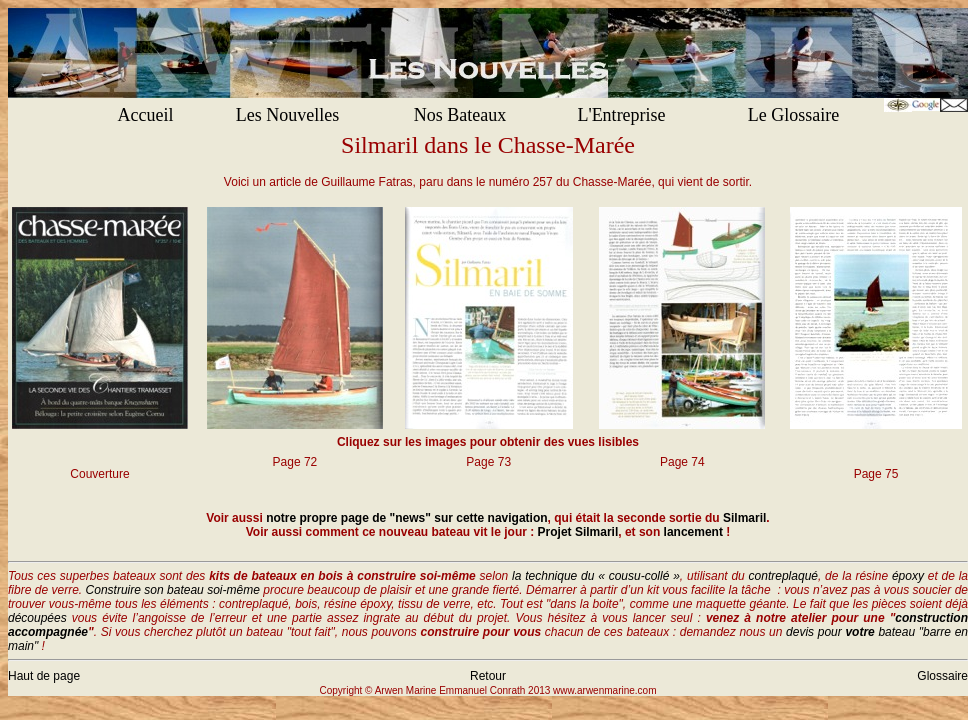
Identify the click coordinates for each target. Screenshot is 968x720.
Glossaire (942, 676)
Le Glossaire (793, 115)
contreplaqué (783, 576)
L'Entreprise (621, 115)
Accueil (146, 115)
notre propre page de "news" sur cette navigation (406, 518)
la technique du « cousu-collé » (596, 576)
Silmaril (744, 518)
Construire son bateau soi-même (173, 590)
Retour (488, 676)
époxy (908, 576)
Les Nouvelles (287, 115)
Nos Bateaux (460, 115)
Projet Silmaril (578, 532)
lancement (693, 532)
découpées (37, 618)
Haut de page (44, 676)
